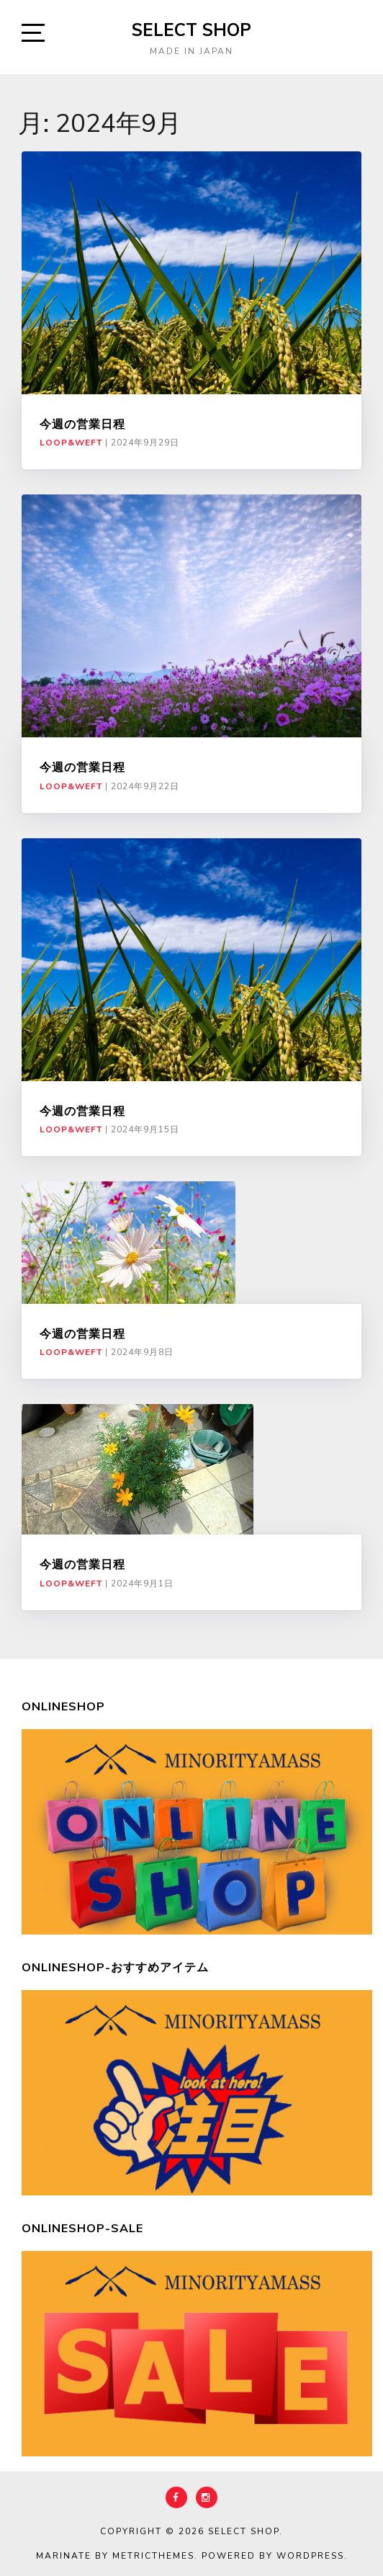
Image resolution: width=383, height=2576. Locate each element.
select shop (191, 29)
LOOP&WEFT (71, 442)
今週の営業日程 (82, 424)
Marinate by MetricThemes (115, 2556)
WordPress (310, 2556)
